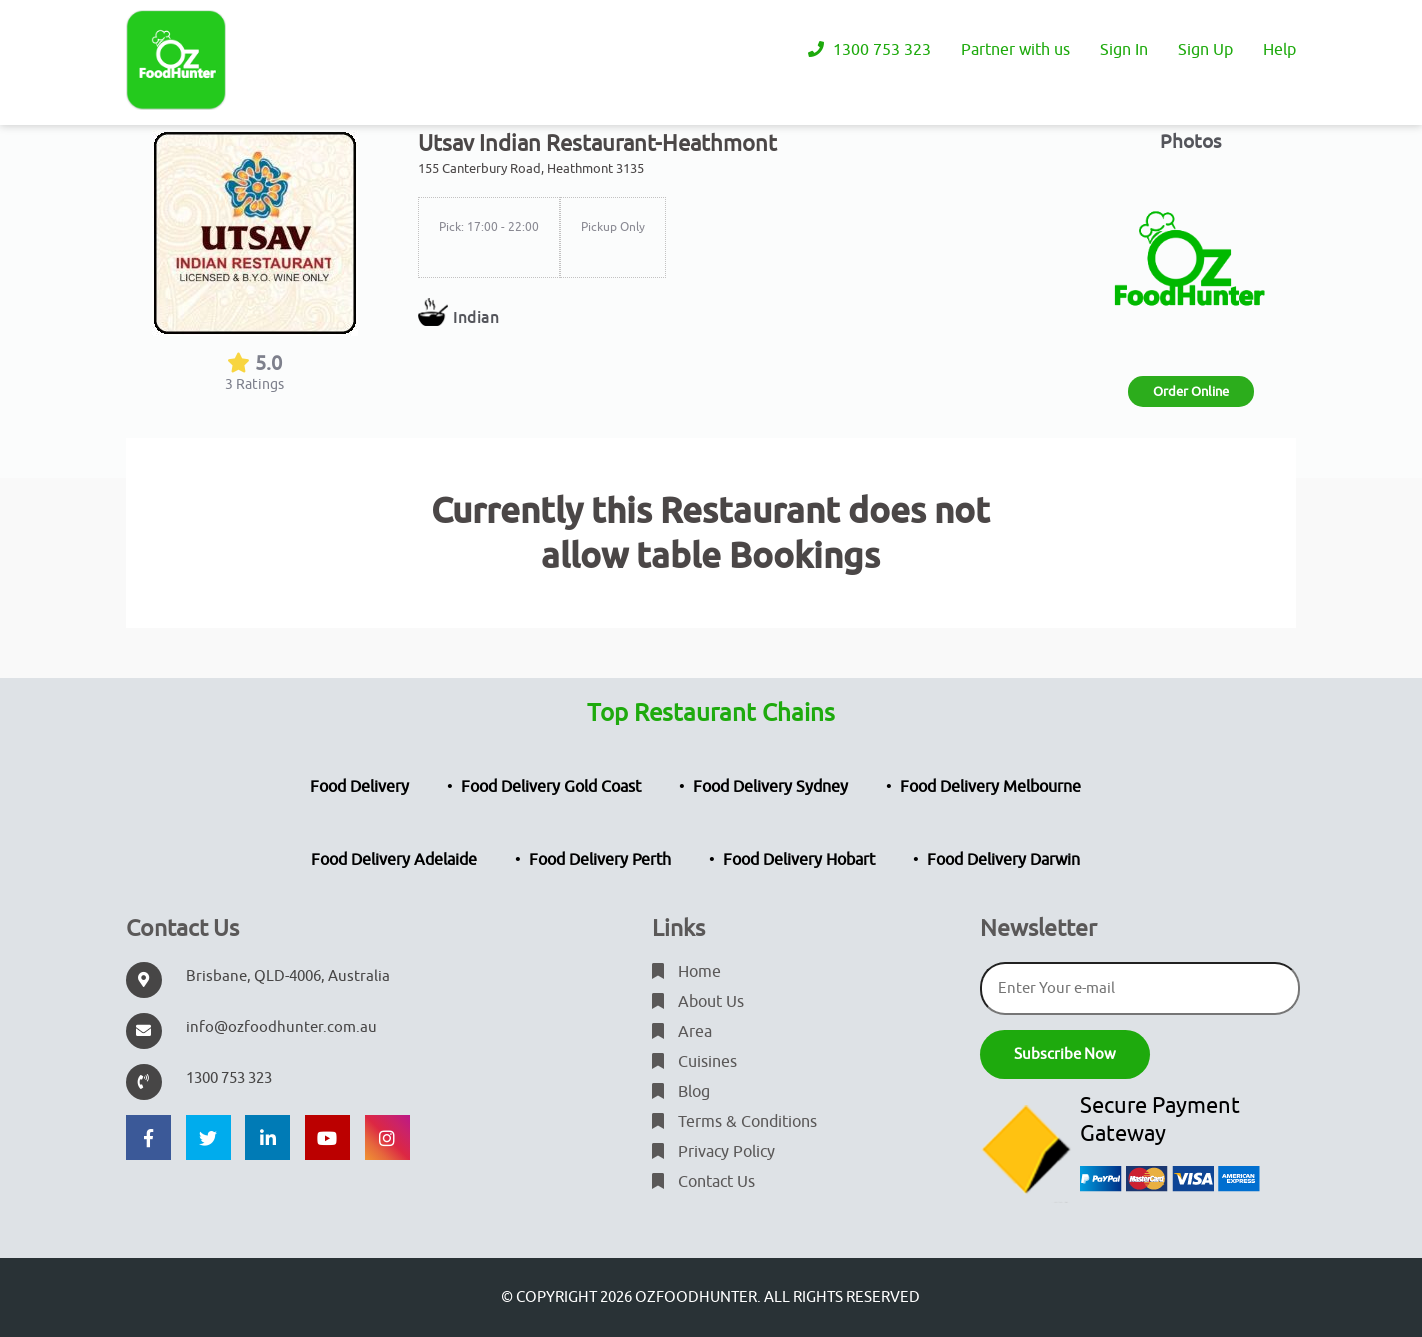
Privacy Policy (713, 1152)
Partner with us (1015, 50)
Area (682, 1032)
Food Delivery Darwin (1003, 860)
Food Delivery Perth (600, 860)
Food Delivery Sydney (770, 787)
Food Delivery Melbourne (990, 787)
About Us (698, 1002)
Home (686, 972)
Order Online (1191, 391)
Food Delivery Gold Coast (551, 787)
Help (1279, 50)
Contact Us (703, 1182)
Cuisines (694, 1062)
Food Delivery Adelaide (394, 860)
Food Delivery (359, 787)
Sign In (1124, 50)
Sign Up (1205, 50)
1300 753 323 (869, 50)
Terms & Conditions (734, 1122)
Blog (681, 1092)
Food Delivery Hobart (799, 860)
